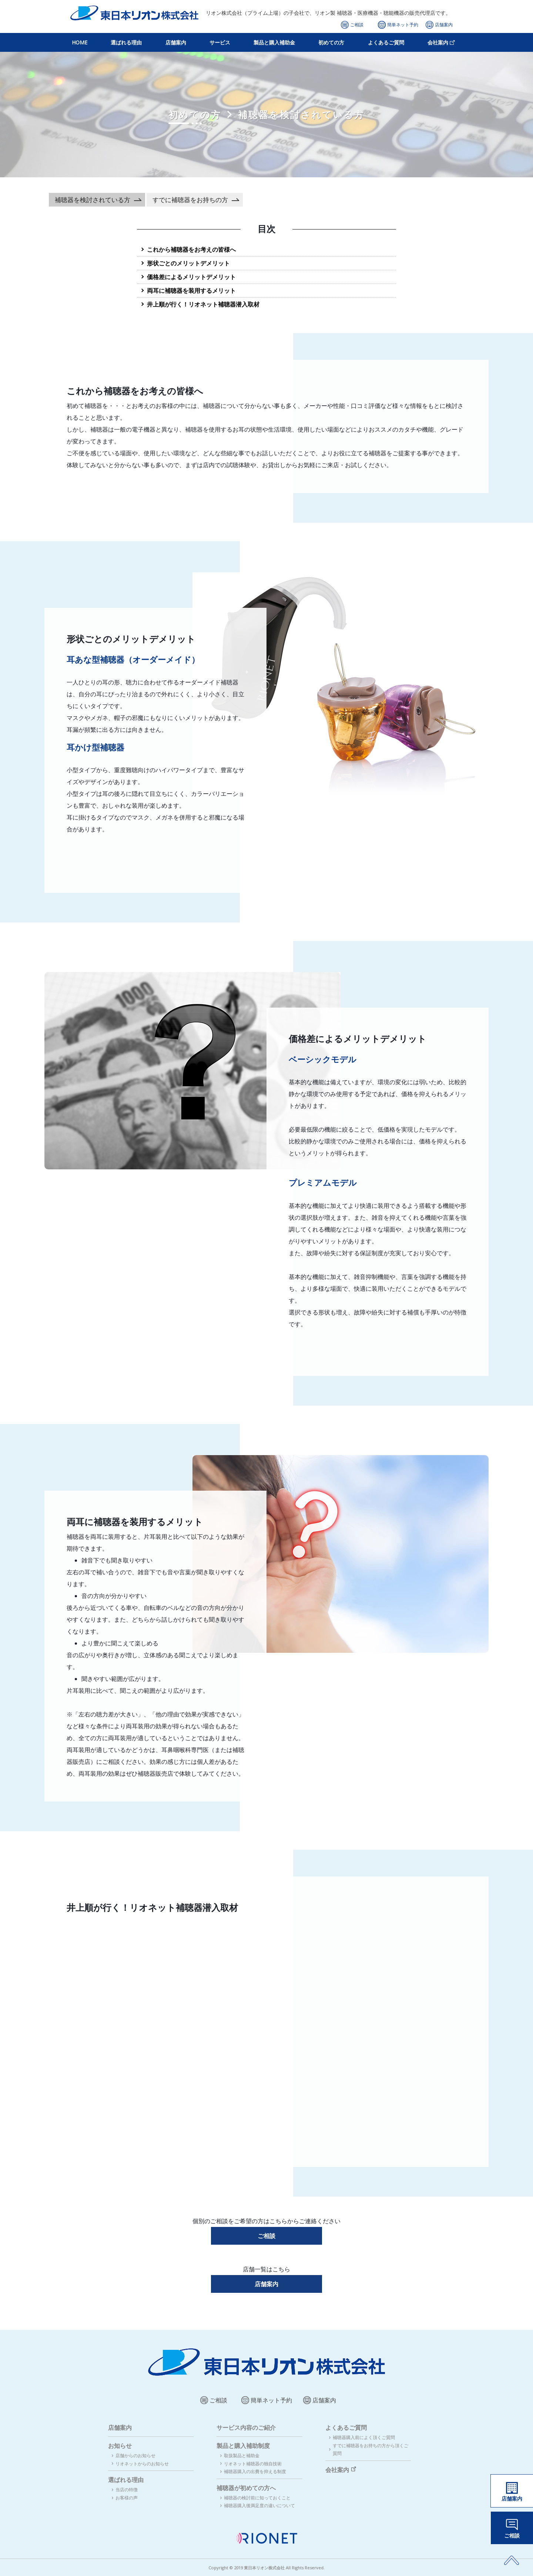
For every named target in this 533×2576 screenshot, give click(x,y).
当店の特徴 (126, 2489)
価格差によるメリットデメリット (191, 277)
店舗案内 (444, 24)
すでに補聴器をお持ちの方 (190, 199)
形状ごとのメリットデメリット (188, 263)
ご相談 (356, 24)
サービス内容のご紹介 (246, 2427)
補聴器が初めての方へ (246, 2488)
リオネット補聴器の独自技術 (253, 2464)
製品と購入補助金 (274, 42)
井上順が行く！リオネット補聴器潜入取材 (203, 304)
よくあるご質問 (386, 42)
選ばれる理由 (126, 42)
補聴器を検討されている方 (92, 199)
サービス (219, 42)
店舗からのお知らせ (135, 2455)
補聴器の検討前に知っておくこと (257, 2498)
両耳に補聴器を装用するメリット (191, 291)
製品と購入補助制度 (243, 2446)
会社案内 (438, 42)
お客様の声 (126, 2498)
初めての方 (331, 42)
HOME (79, 42)
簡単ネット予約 (402, 24)
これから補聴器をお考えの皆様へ (191, 249)
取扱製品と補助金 (241, 2455)
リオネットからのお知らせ (142, 2464)
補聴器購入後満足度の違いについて (259, 2505)
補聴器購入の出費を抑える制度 (255, 2471)
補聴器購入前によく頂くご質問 (364, 2437)
